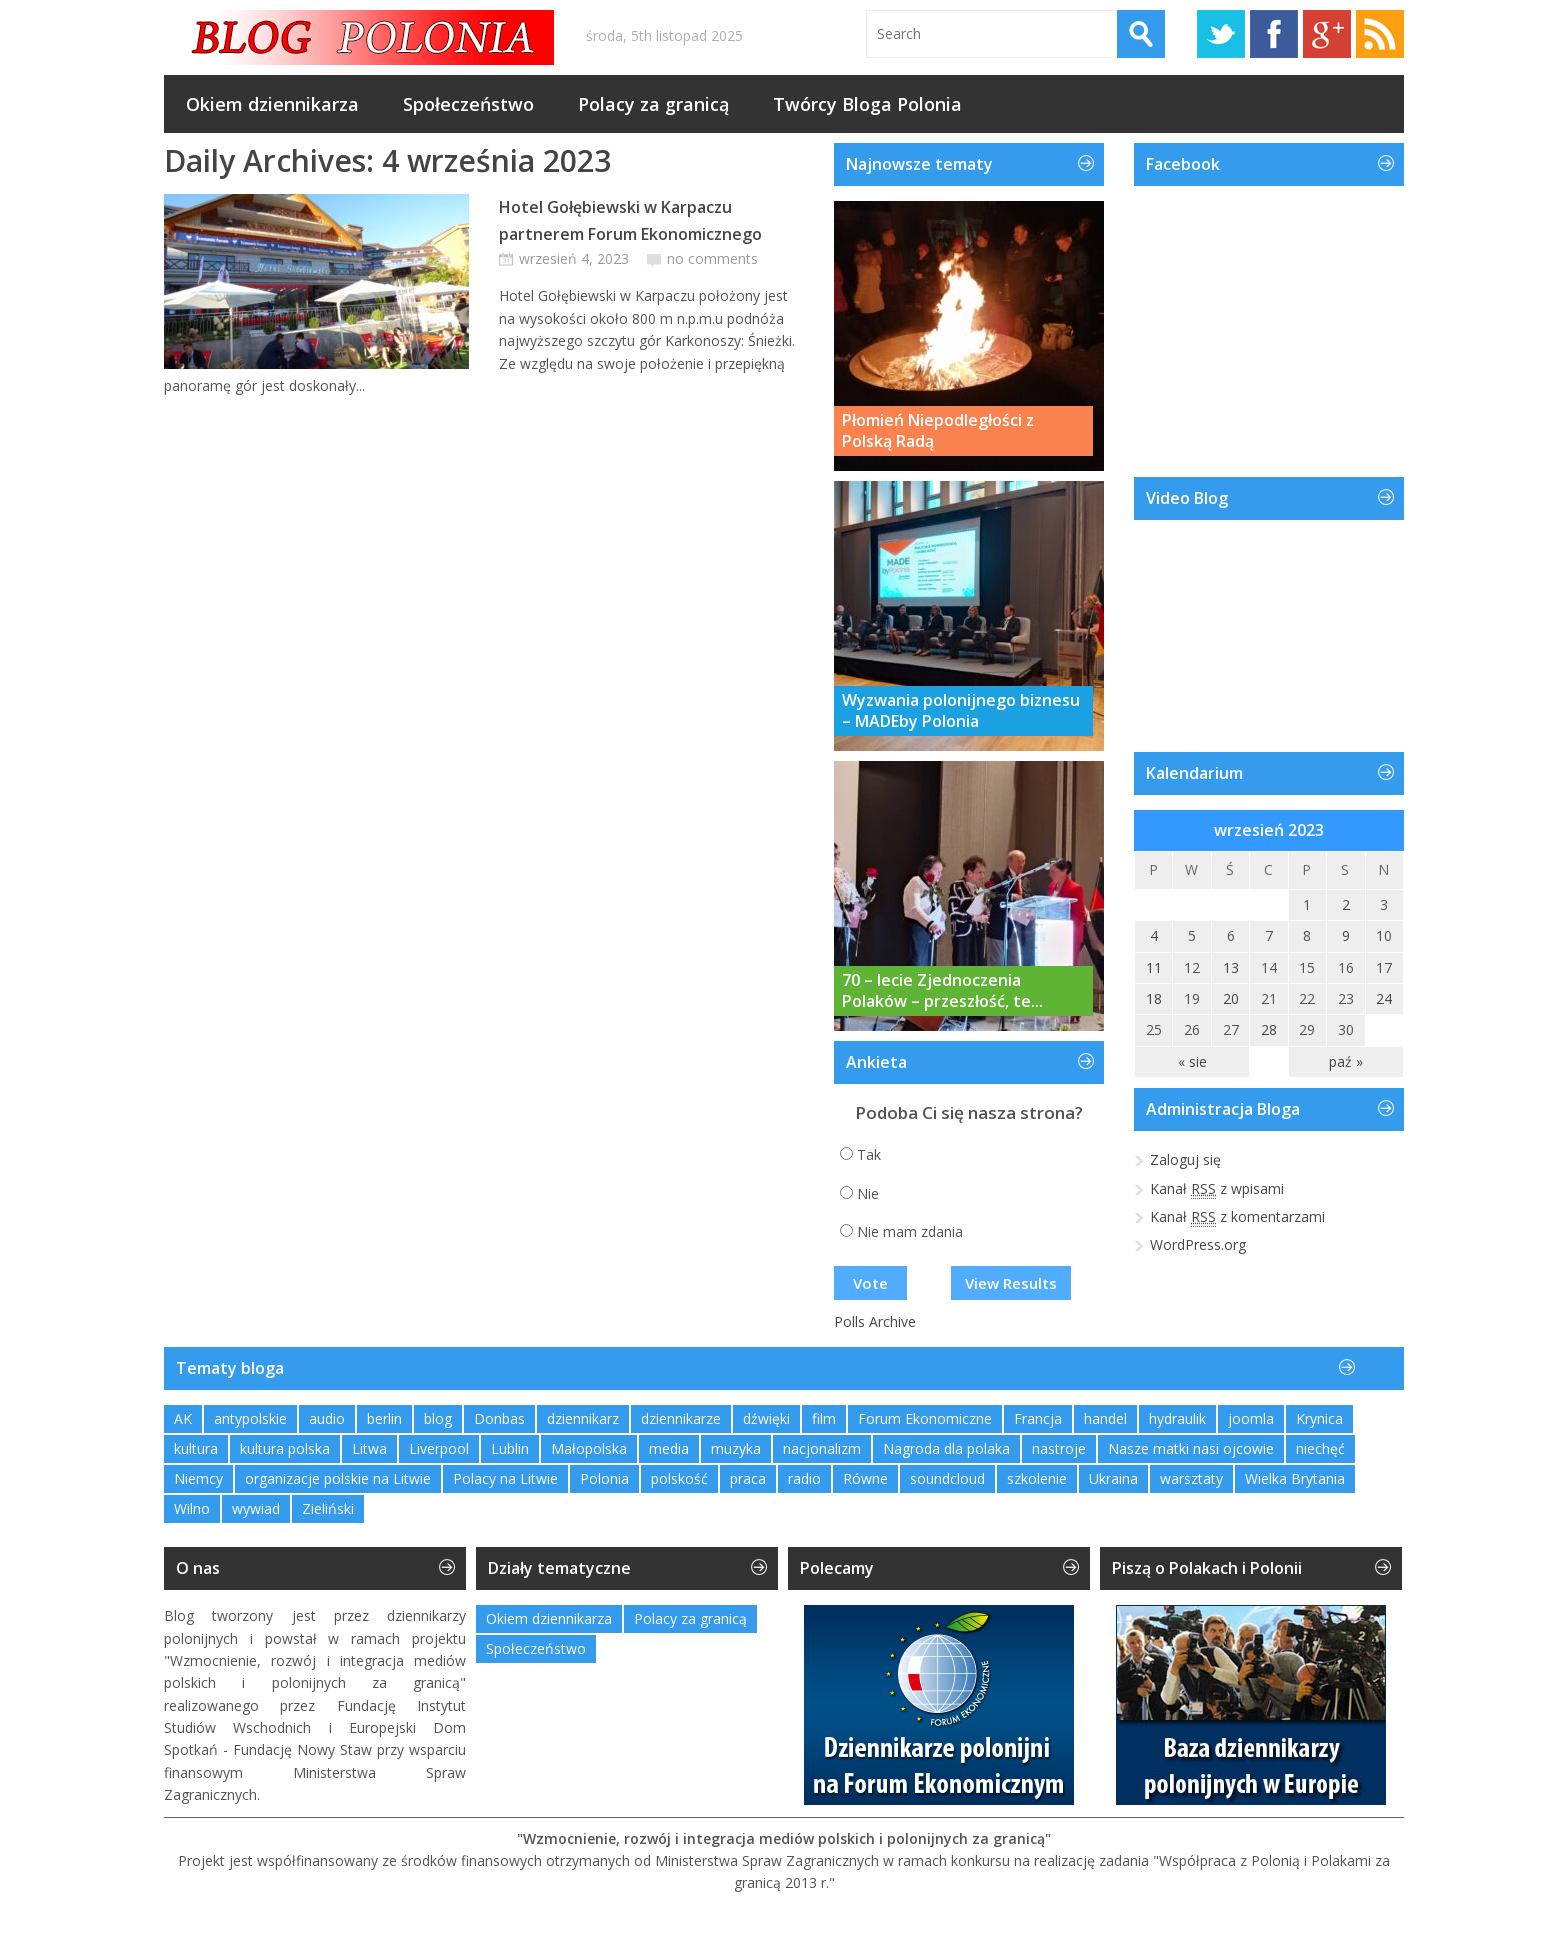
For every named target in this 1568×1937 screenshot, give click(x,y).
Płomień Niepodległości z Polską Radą (938, 431)
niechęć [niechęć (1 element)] (1320, 1448)
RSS (1380, 34)
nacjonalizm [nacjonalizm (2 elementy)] (822, 1448)
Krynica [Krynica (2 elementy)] (1319, 1418)
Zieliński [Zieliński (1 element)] (328, 1508)
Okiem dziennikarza (272, 104)
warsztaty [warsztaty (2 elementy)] (1191, 1478)
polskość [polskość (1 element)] (679, 1478)
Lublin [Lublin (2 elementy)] (510, 1448)
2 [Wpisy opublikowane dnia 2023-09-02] (1346, 904)
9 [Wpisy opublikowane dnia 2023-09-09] (1346, 935)
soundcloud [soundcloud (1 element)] (947, 1478)
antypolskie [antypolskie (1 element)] (250, 1418)
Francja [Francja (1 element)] (1038, 1418)
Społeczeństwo (468, 104)
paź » (1346, 1061)
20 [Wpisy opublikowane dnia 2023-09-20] (1231, 998)
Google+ (1327, 34)
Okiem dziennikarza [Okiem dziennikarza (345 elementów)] (549, 1618)
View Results (1011, 1283)
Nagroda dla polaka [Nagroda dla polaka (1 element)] (946, 1448)
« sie (1192, 1061)
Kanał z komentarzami (1237, 1217)
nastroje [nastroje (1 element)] (1059, 1448)
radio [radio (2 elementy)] (804, 1478)
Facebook (1274, 34)
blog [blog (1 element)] (438, 1418)
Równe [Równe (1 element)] (865, 1478)
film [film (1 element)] (824, 1418)
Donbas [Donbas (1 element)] (499, 1418)
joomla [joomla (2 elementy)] (1251, 1418)
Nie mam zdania (910, 1231)
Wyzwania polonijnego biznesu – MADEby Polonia (961, 711)
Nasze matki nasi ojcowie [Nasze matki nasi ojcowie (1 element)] (1191, 1448)
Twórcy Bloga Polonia (867, 104)
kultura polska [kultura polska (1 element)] (285, 1448)
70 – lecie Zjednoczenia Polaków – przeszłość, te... (942, 991)
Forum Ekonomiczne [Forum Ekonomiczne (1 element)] (925, 1418)
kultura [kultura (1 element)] (196, 1448)
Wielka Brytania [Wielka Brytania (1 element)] (1295, 1478)
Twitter (1221, 34)
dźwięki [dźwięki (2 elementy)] (766, 1418)
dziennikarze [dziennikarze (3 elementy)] (681, 1418)
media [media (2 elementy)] (669, 1448)
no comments (712, 258)
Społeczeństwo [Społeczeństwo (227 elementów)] (536, 1648)
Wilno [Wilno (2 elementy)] (192, 1508)
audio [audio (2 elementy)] (327, 1418)
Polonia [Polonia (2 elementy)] (604, 1478)
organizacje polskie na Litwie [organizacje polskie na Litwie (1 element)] (338, 1478)
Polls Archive (875, 1321)
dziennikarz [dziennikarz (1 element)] (583, 1418)
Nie (868, 1193)
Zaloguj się (1185, 1159)
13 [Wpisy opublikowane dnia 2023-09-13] (1231, 967)
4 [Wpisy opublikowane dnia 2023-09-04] (1154, 935)
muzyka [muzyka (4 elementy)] (736, 1448)
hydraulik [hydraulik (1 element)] (1177, 1418)
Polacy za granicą (653, 104)
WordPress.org (1198, 1244)
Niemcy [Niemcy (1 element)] (198, 1478)
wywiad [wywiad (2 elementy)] (256, 1508)
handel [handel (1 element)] (1105, 1418)
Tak (869, 1154)
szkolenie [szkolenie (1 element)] (1037, 1478)
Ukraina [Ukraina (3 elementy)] (1113, 1478)
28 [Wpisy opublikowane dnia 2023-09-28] (1269, 1029)
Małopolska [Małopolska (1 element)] (589, 1448)
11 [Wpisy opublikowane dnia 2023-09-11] (1154, 967)
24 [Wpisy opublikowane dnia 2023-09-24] (1384, 998)
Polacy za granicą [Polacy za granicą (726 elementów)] (690, 1618)
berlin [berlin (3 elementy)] (384, 1418)
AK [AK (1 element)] (183, 1418)
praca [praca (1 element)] (748, 1478)
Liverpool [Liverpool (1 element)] (439, 1448)
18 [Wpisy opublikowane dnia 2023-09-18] (1154, 998)
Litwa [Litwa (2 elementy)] (369, 1448)
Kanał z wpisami (1217, 1189)
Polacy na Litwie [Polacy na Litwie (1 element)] (505, 1478)
